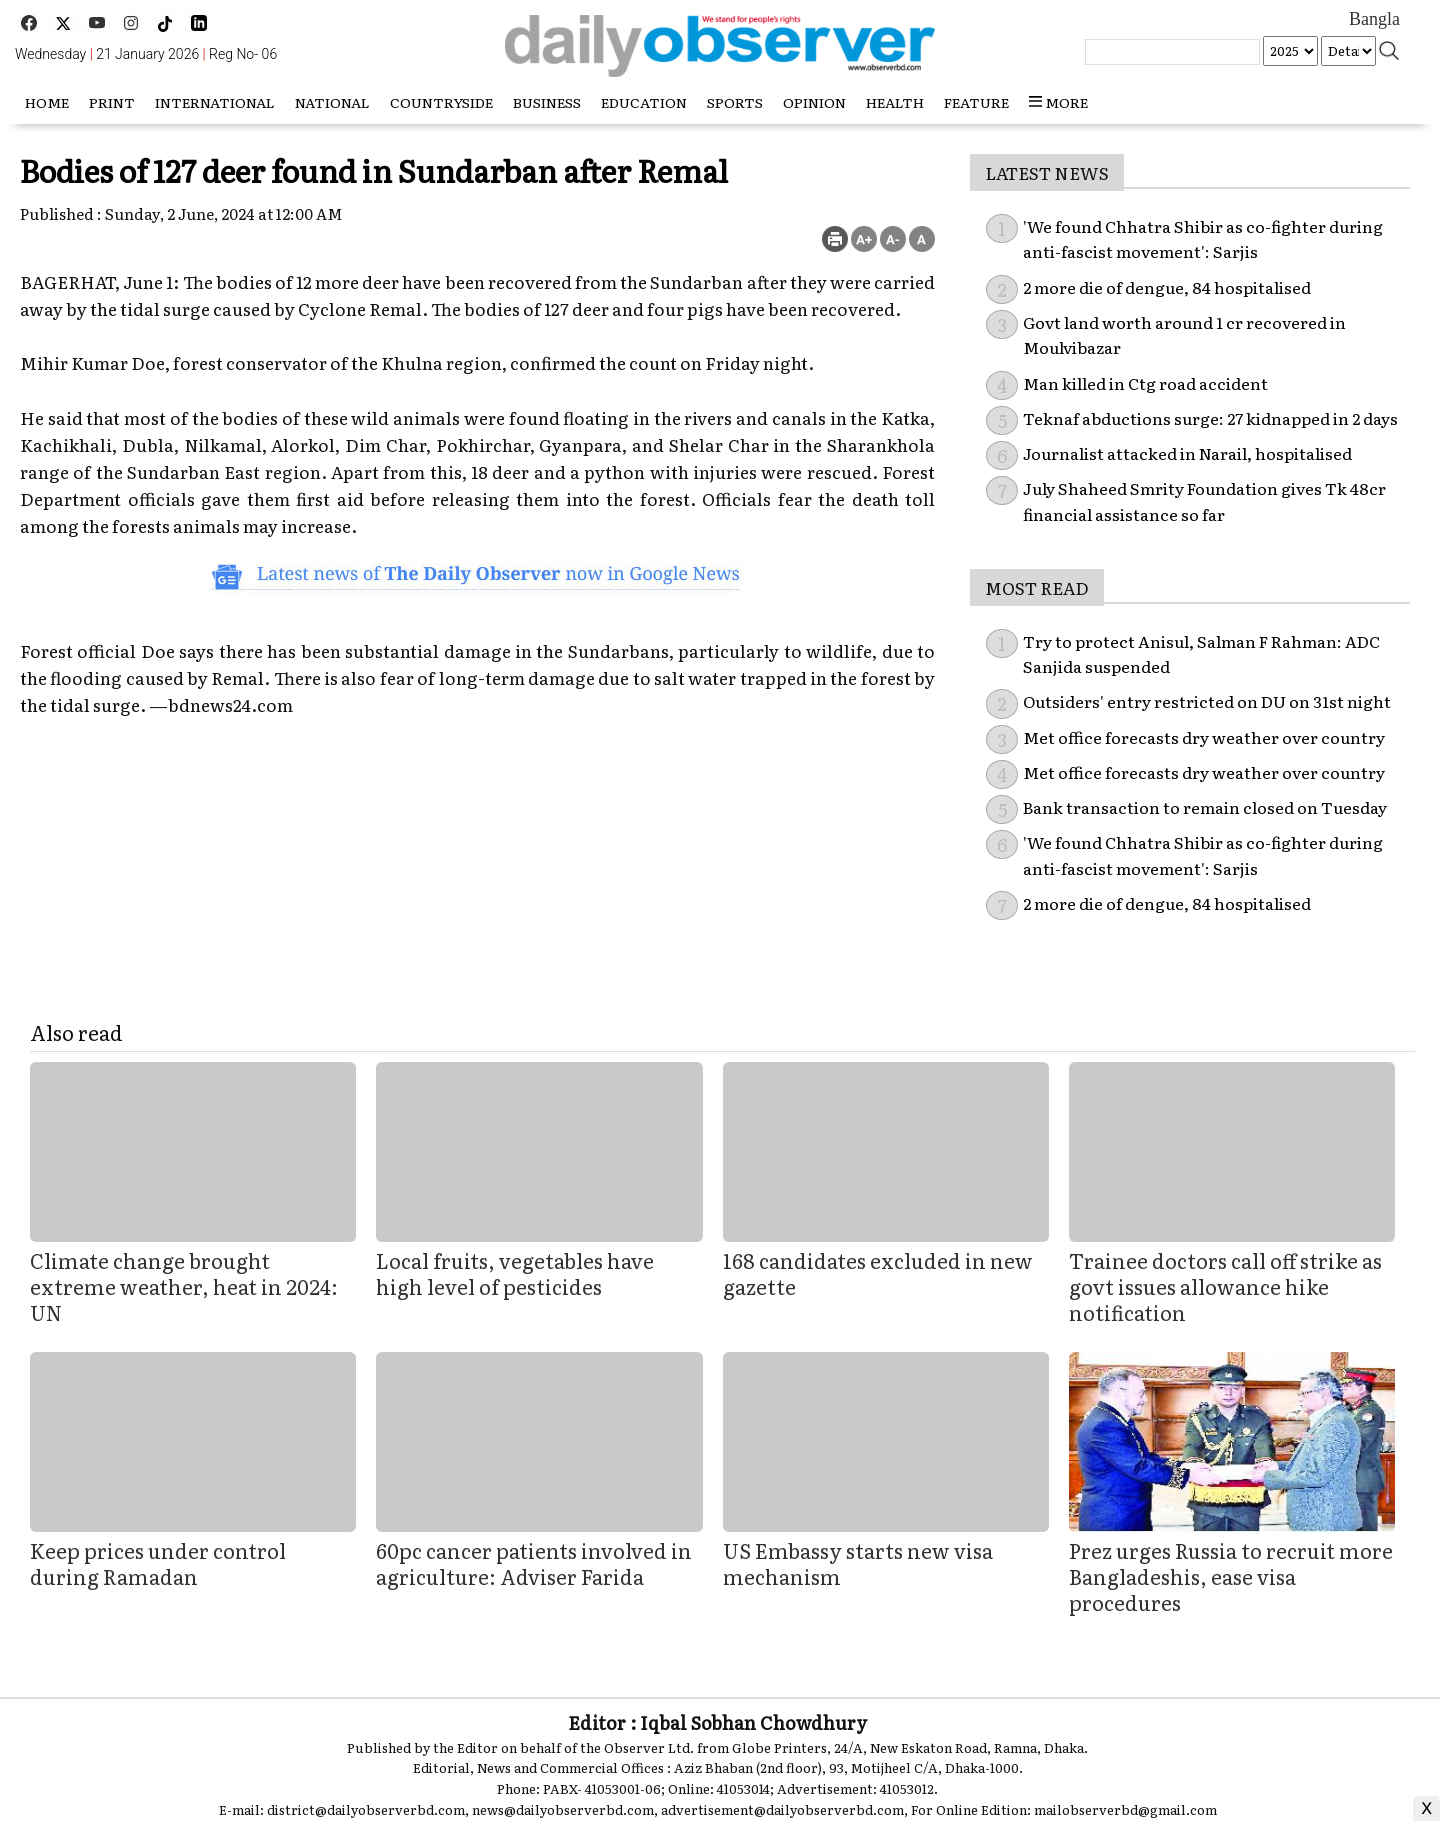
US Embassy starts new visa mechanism (858, 1563)
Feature (976, 102)
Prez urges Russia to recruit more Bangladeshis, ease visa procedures (1231, 1576)
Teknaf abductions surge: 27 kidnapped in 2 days (1210, 418)
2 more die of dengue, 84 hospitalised (1167, 287)
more (1058, 102)
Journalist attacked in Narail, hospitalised (1187, 453)
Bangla (1374, 19)
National (332, 102)
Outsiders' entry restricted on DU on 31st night (1207, 701)
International (215, 102)
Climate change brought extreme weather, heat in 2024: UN (184, 1286)
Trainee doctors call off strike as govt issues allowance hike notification (1225, 1286)
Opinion (814, 102)
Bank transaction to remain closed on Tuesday (1205, 807)
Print (112, 102)
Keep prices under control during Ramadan (158, 1563)
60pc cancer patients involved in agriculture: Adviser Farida (534, 1563)
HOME (47, 102)
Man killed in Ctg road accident (1145, 383)
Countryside (441, 102)
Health (895, 102)
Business (547, 102)
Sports (735, 102)
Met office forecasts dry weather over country (1204, 737)
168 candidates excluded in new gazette (878, 1273)
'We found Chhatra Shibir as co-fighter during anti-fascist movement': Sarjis (1203, 239)
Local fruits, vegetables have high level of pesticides (515, 1273)
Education (644, 102)
